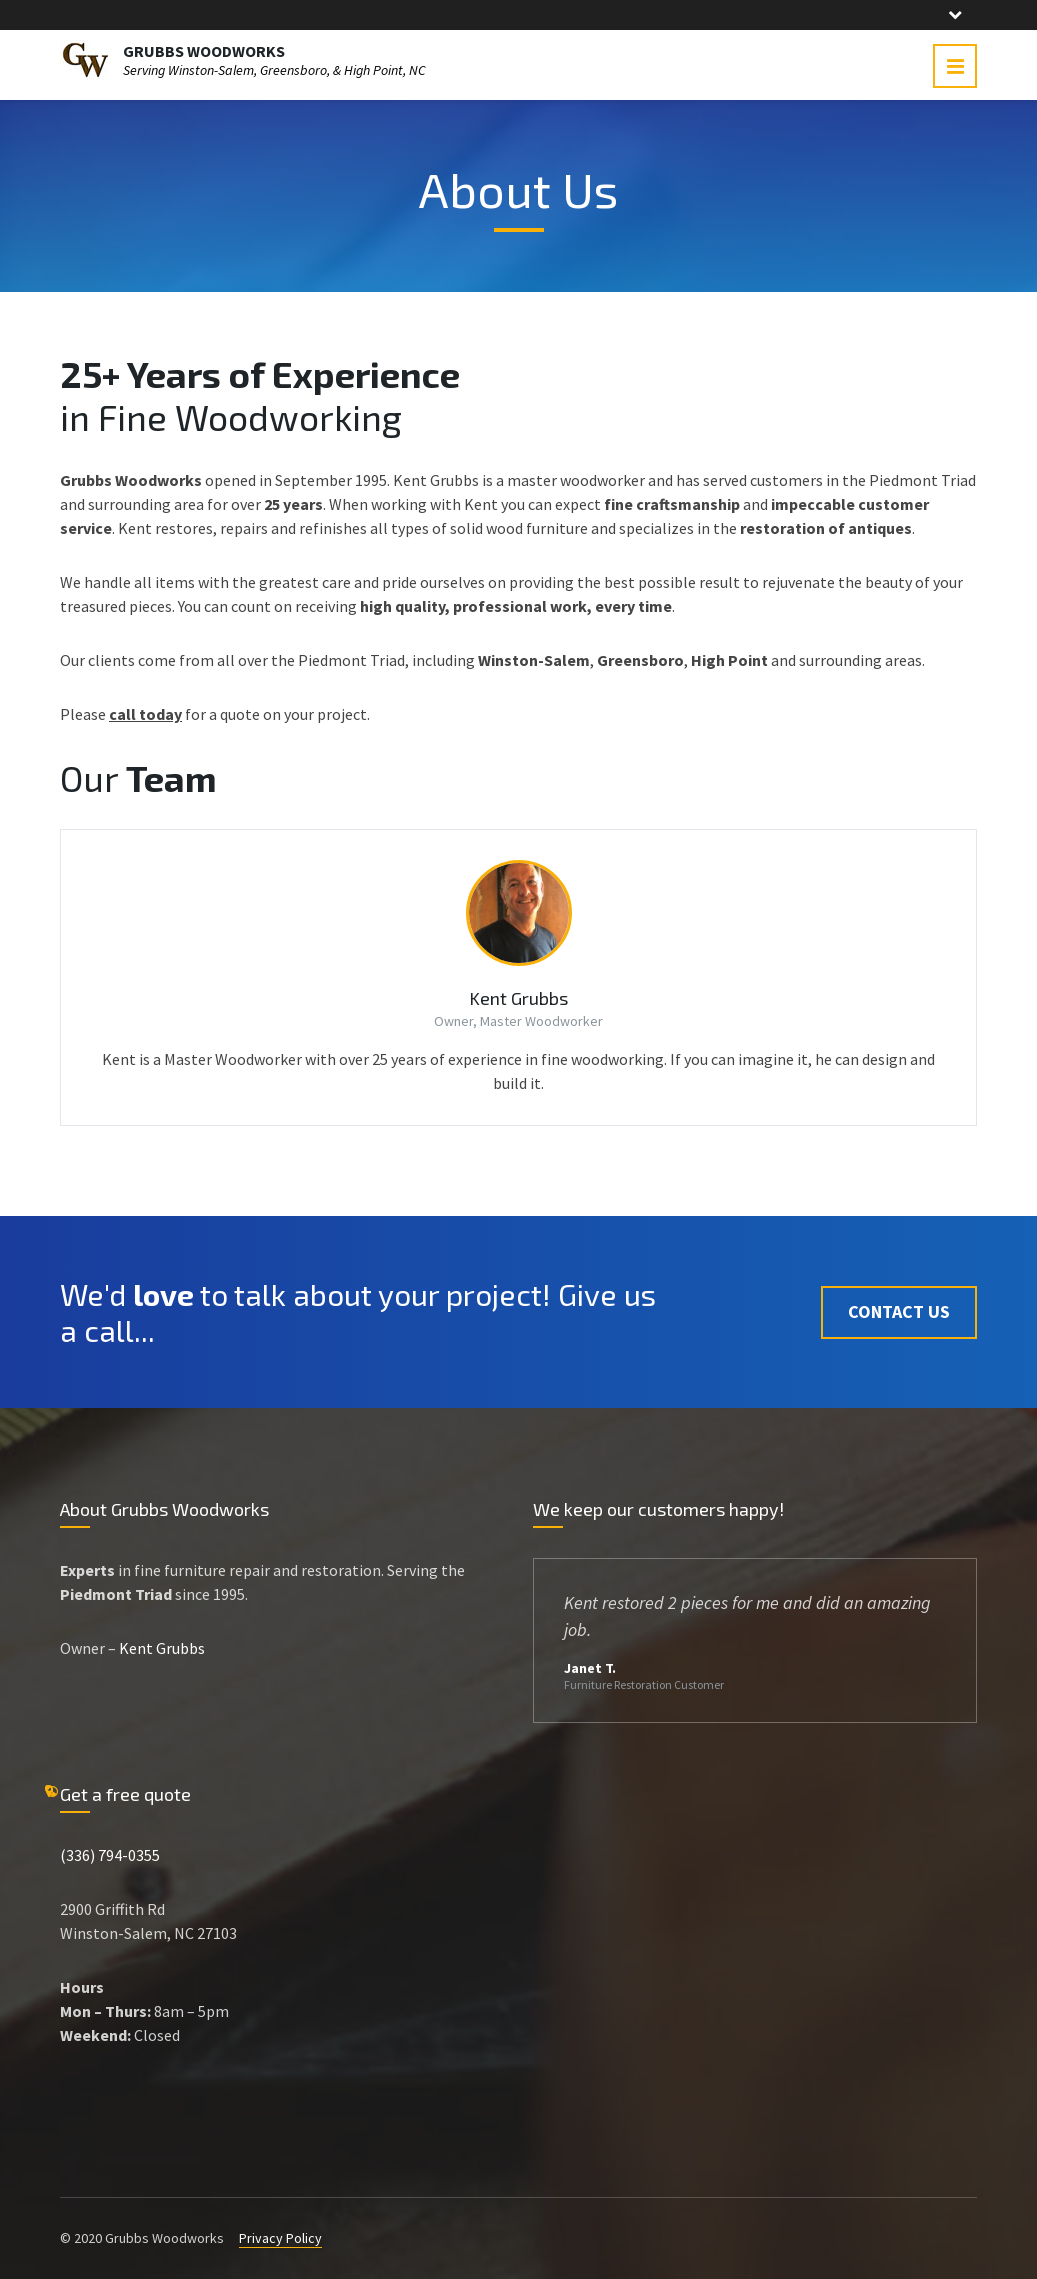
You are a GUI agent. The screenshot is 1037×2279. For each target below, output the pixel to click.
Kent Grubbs (518, 998)
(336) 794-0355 (110, 1855)
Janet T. (590, 1668)
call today (145, 714)
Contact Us (899, 1311)
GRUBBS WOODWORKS (204, 51)
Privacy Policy (280, 2238)
